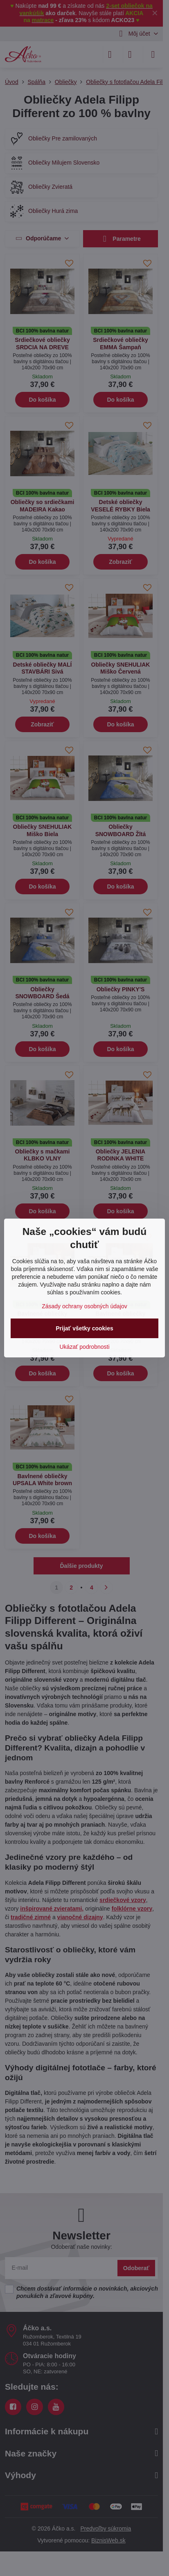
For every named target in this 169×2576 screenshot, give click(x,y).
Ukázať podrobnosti (85, 1346)
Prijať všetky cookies (84, 1328)
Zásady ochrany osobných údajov (84, 1306)
